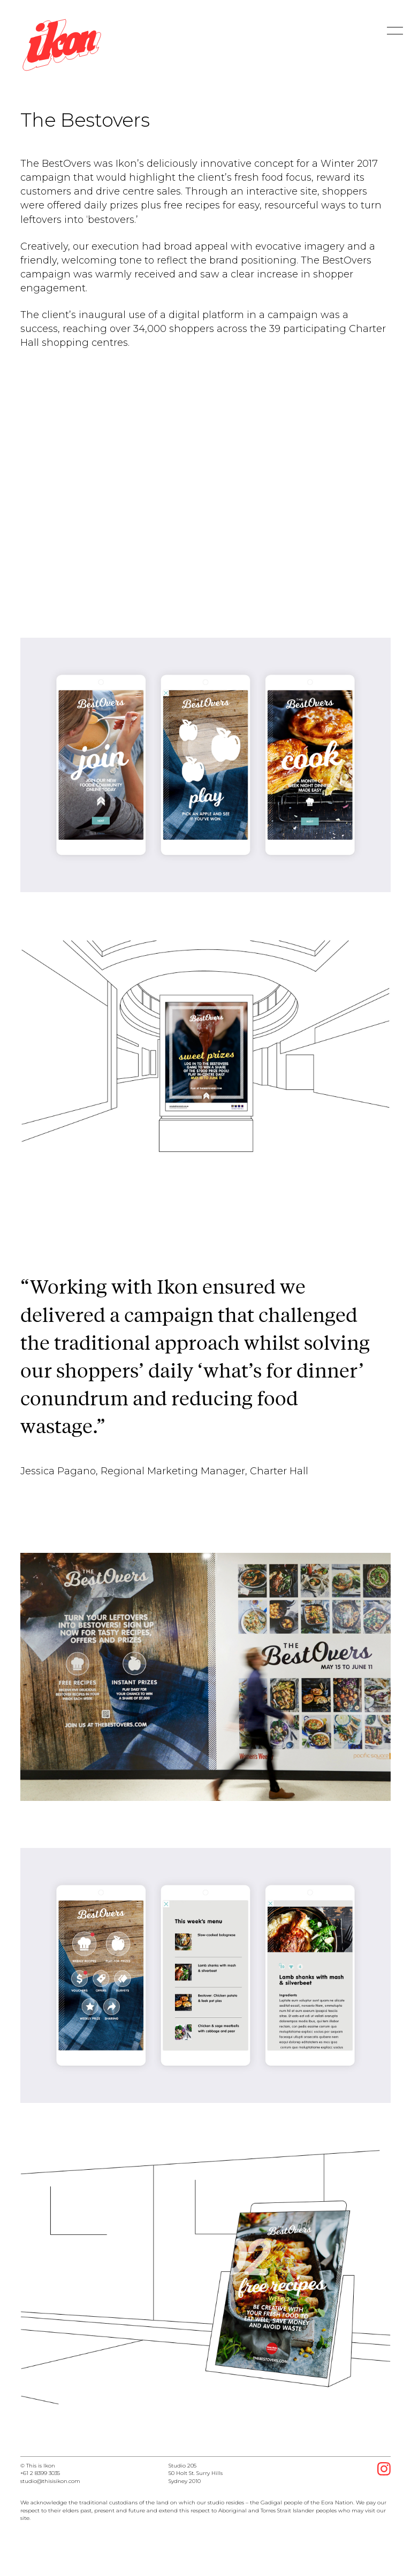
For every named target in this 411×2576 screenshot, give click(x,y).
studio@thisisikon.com (50, 2481)
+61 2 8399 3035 (40, 2473)
